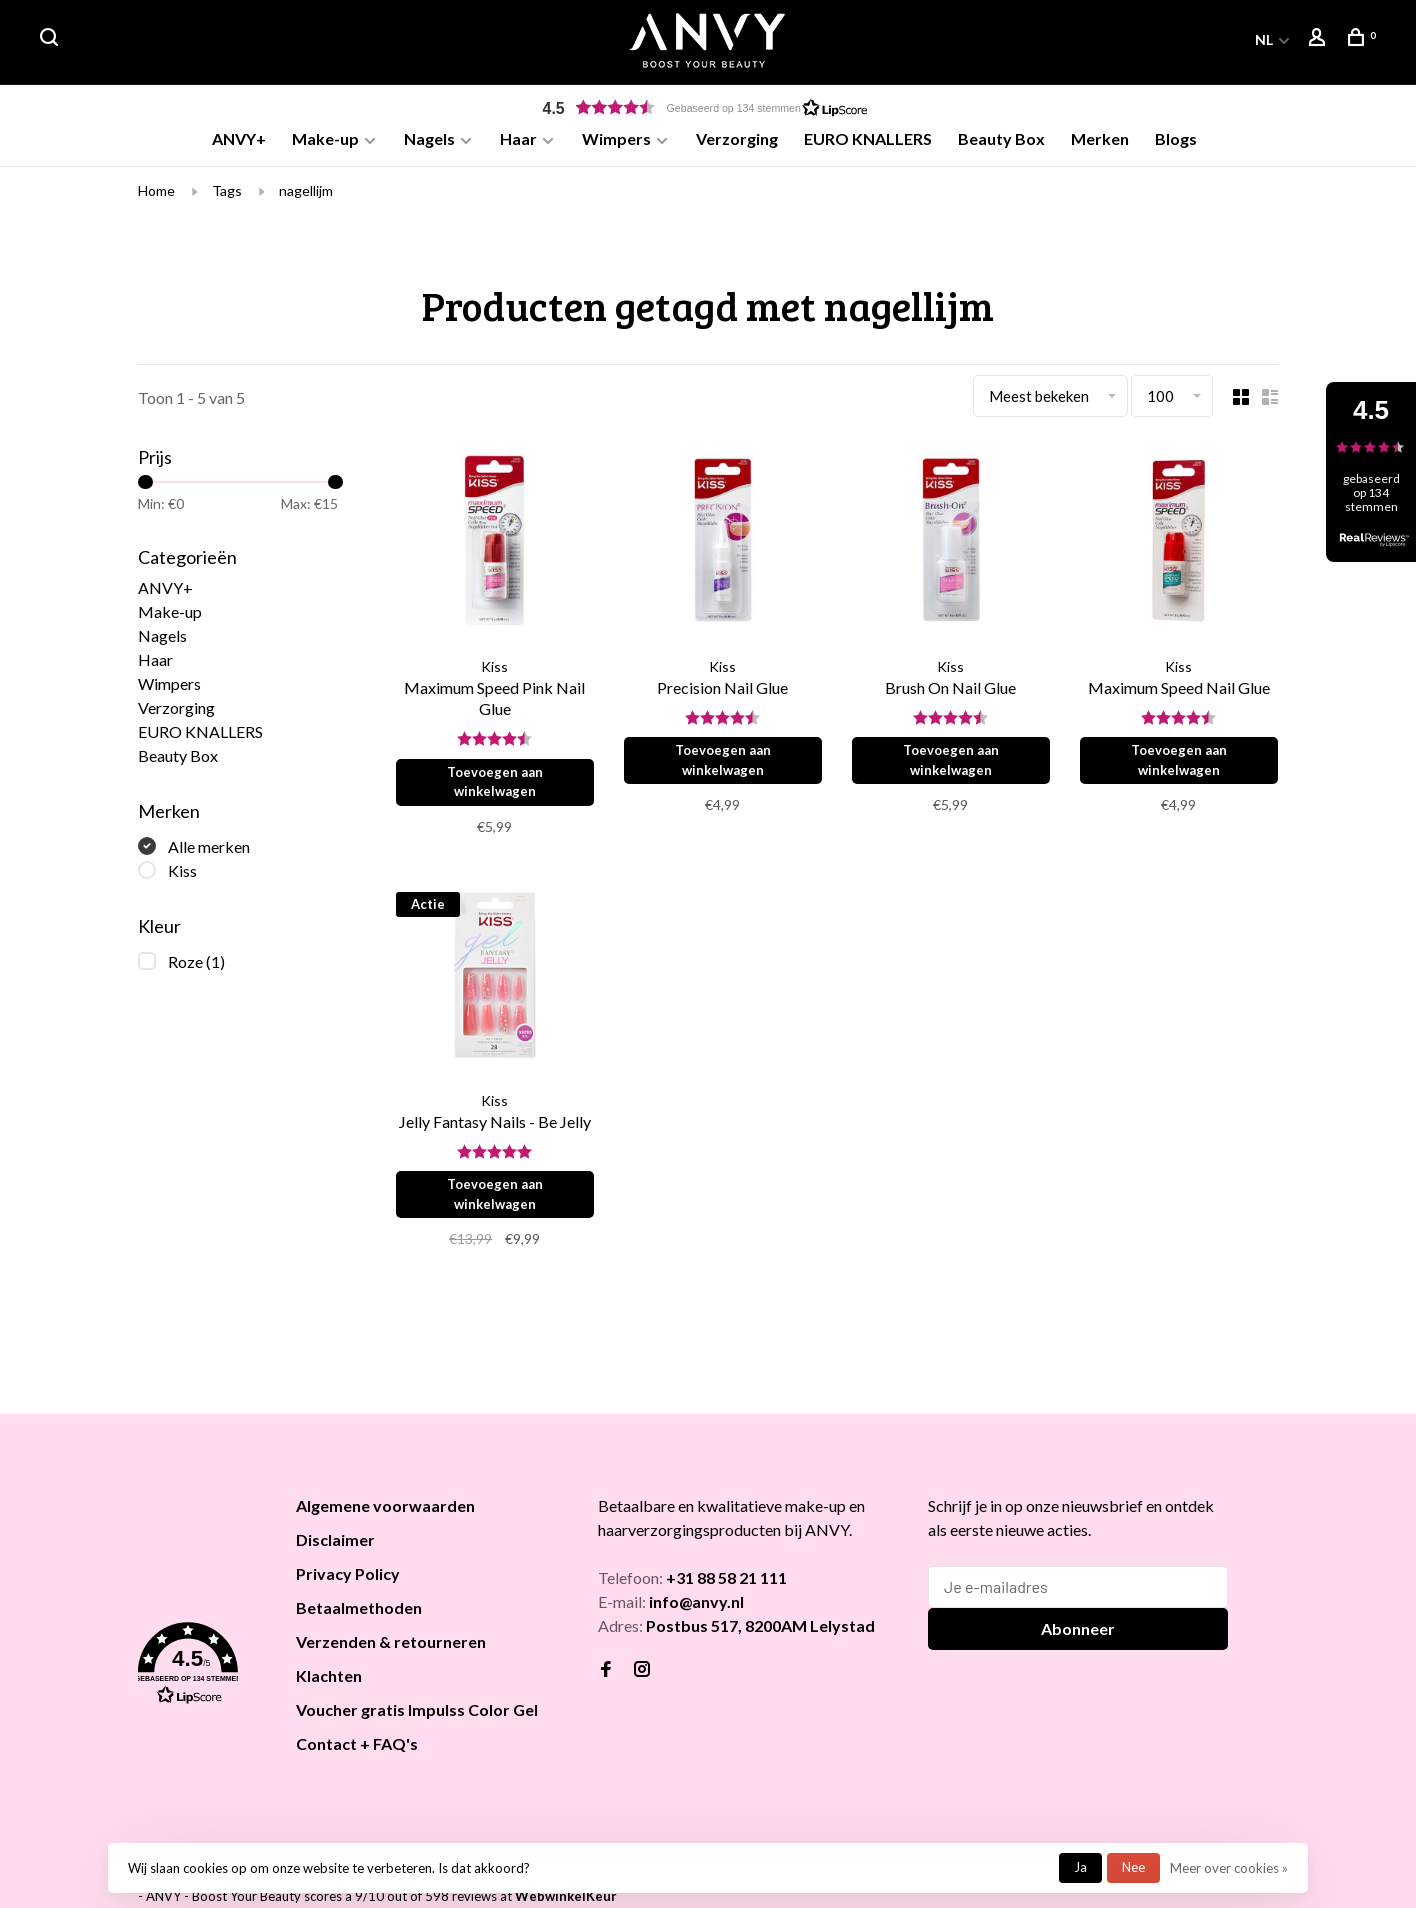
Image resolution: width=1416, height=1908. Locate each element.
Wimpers (616, 138)
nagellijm (306, 197)
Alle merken (209, 853)
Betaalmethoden (359, 1614)
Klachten (329, 1682)
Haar (518, 138)
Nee (1133, 1867)
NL (1264, 39)
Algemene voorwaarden (385, 1512)
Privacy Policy (348, 1580)
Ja (1080, 1867)
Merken (1100, 138)
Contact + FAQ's (357, 1750)
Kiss (182, 877)
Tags (227, 197)
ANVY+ (239, 138)
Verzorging (737, 138)
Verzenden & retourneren (391, 1648)
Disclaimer (335, 1546)
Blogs (1176, 138)
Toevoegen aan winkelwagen (497, 789)
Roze (196, 968)
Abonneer (1078, 1635)
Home (156, 197)
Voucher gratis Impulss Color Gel (417, 1716)
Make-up (325, 138)
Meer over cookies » (1229, 1868)
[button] (708, 107)
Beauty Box (1001, 138)
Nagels (429, 138)
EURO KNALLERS (868, 138)
